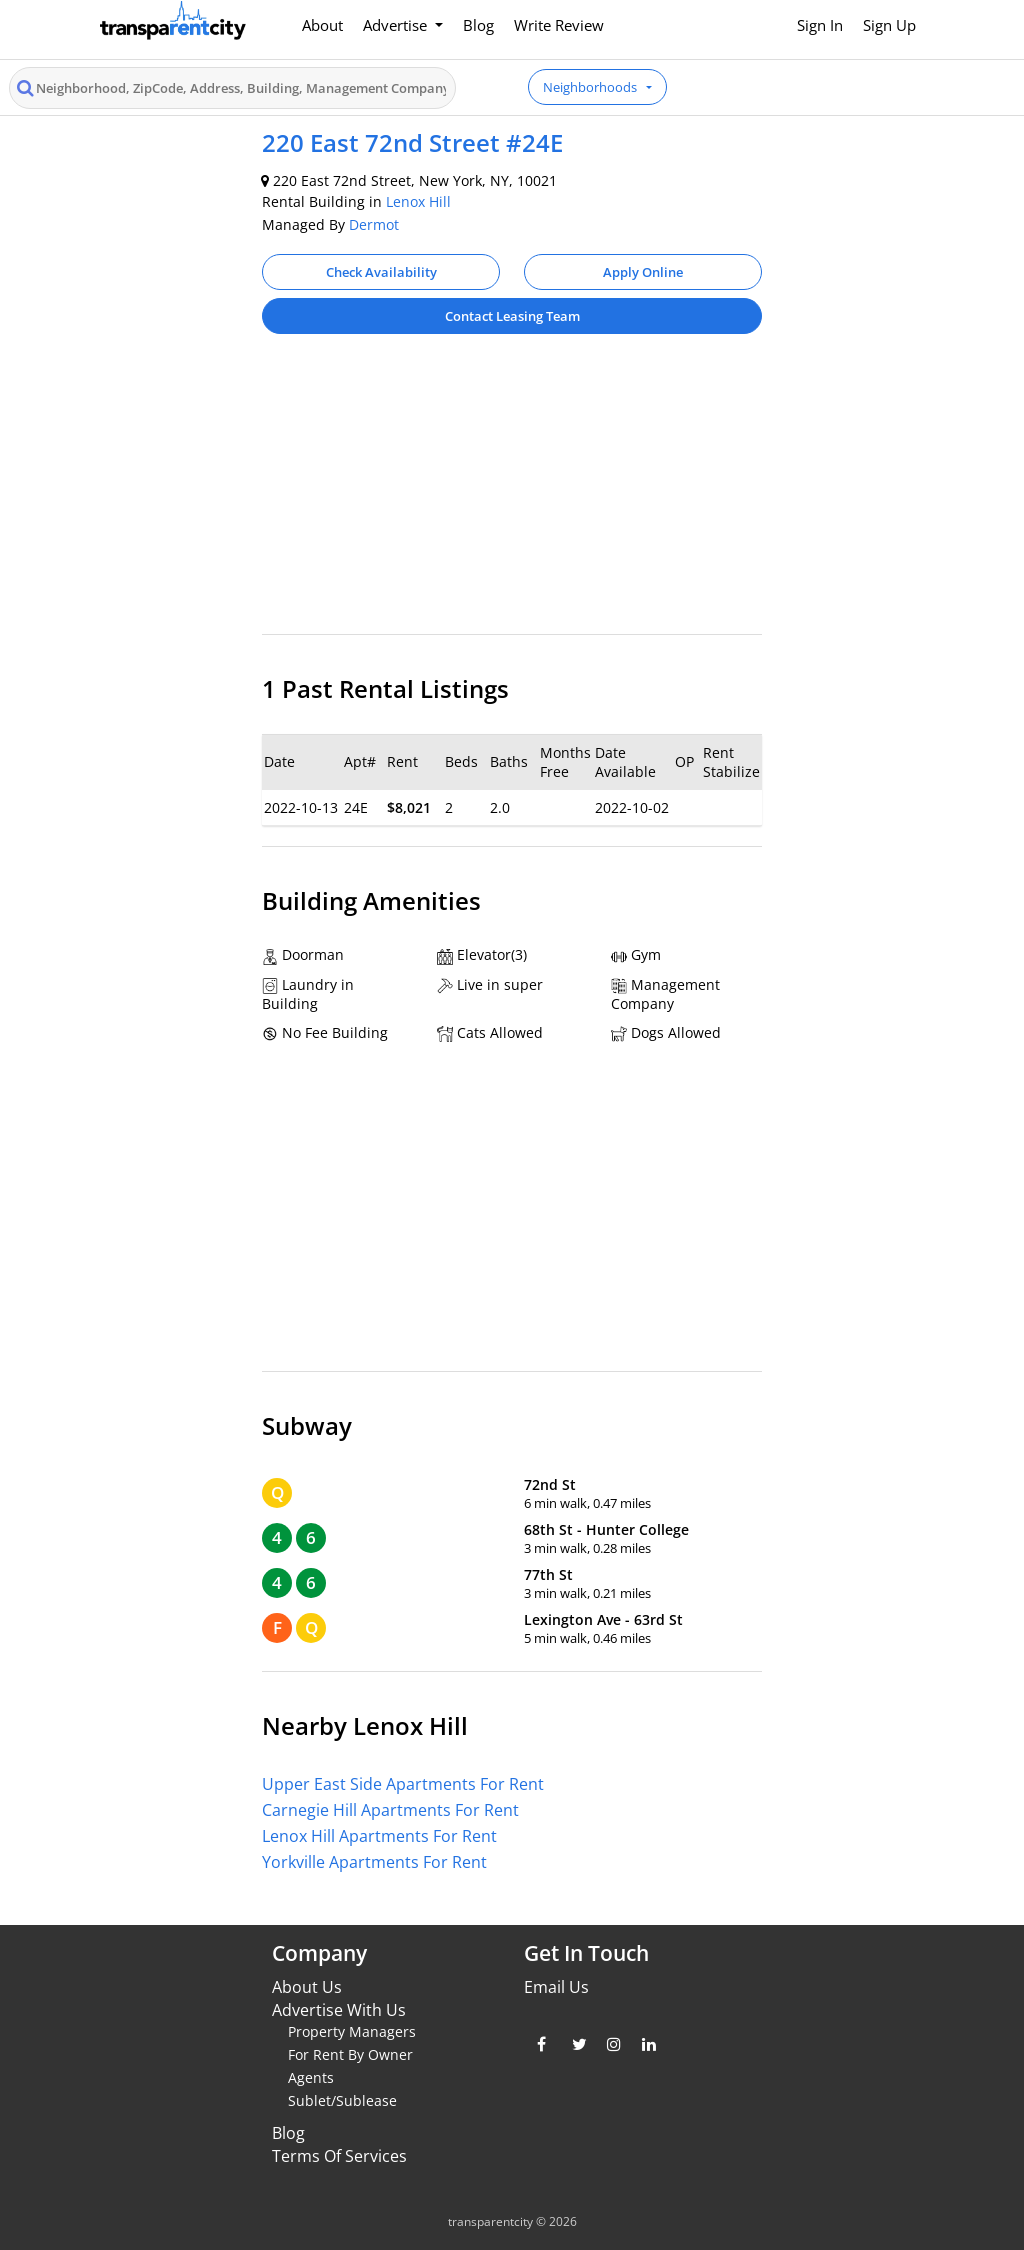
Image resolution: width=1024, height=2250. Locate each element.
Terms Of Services (339, 2156)
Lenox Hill (418, 201)
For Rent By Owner (350, 2054)
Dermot (374, 224)
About (322, 25)
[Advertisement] (512, 494)
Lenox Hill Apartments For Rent (379, 1836)
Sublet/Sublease (342, 2100)
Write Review (559, 25)
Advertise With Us (339, 2010)
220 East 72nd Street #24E (412, 142)
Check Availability (381, 272)
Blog (478, 25)
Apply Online (643, 272)
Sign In (820, 25)
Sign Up (889, 25)
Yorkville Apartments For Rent (374, 1862)
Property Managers (352, 2031)
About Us (307, 1987)
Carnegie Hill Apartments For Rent (390, 1810)
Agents (311, 2077)
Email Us (556, 1987)
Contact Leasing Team (512, 316)
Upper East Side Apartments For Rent (403, 1784)
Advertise (397, 25)
